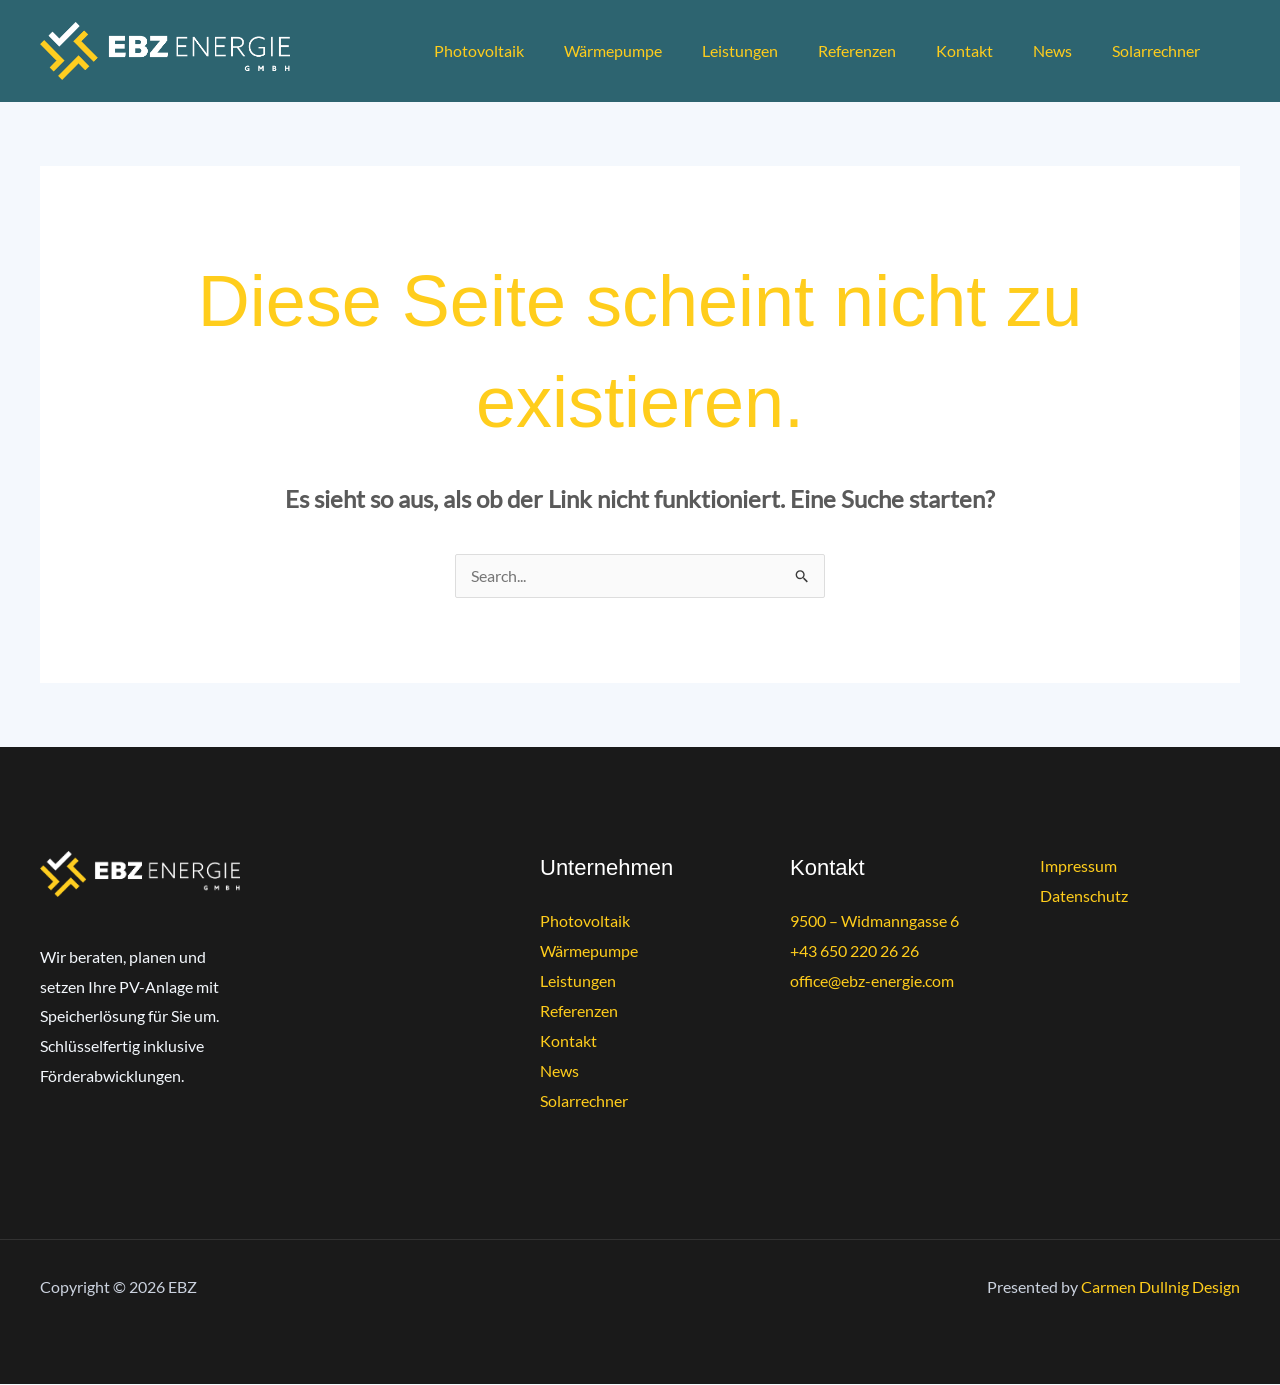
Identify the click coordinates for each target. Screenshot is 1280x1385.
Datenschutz (1084, 896)
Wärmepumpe (657, 50)
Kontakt (984, 50)
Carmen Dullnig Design (1160, 1287)
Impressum (1078, 866)
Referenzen (885, 50)
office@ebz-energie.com (872, 980)
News (1064, 50)
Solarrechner (1160, 50)
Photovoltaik (531, 50)
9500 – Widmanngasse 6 (874, 921)
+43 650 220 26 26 (854, 951)
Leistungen (776, 50)
